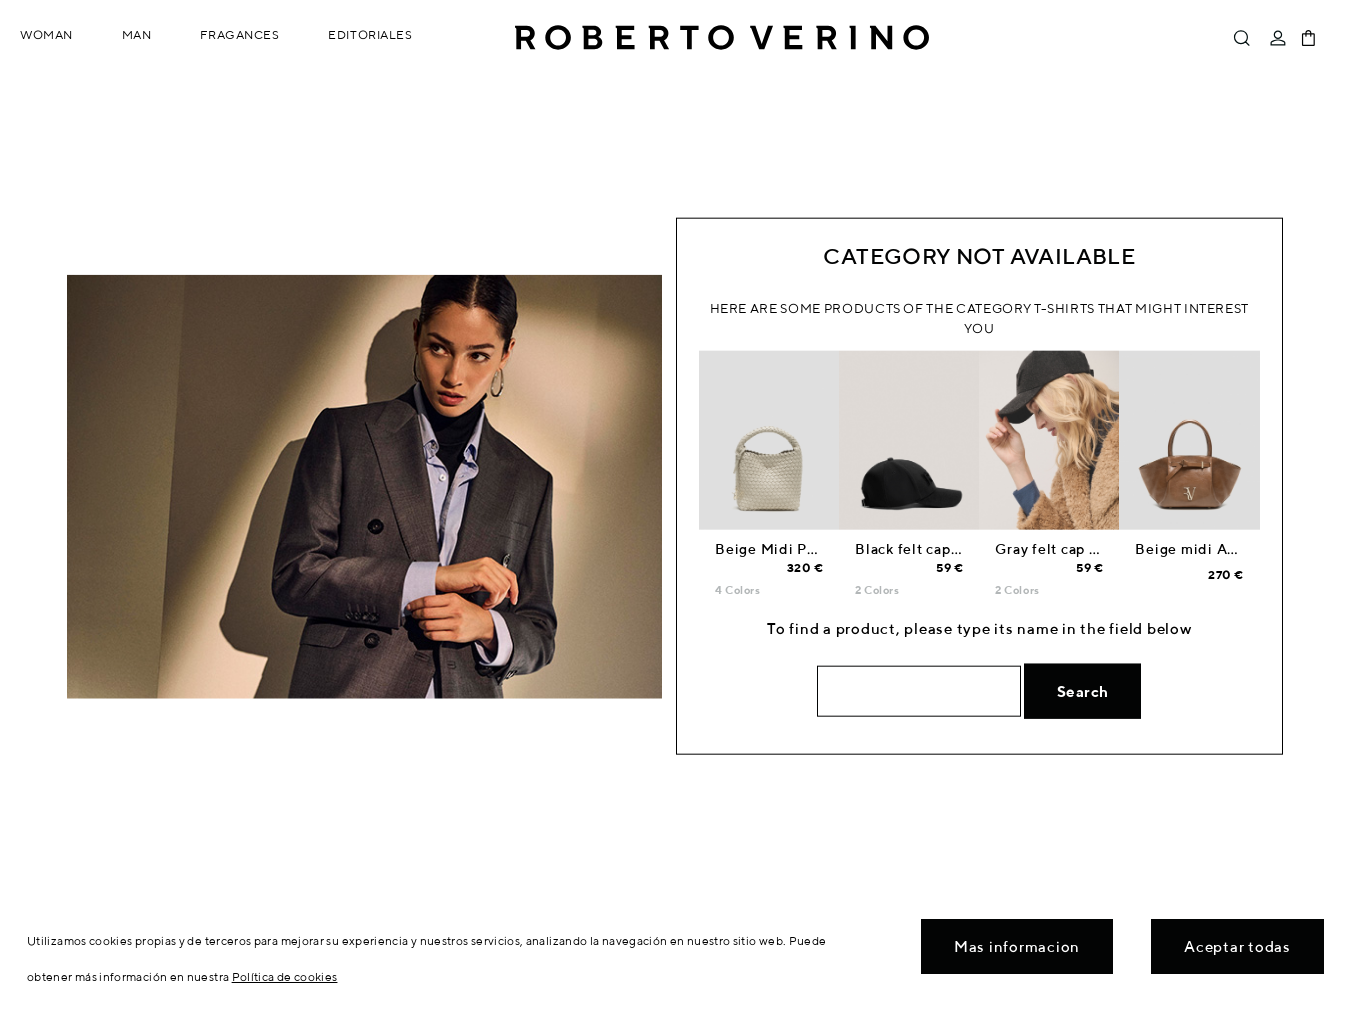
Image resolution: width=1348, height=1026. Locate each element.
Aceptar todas (1237, 946)
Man (137, 34)
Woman (46, 34)
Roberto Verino (722, 38)
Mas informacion (1017, 946)
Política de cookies (285, 976)
